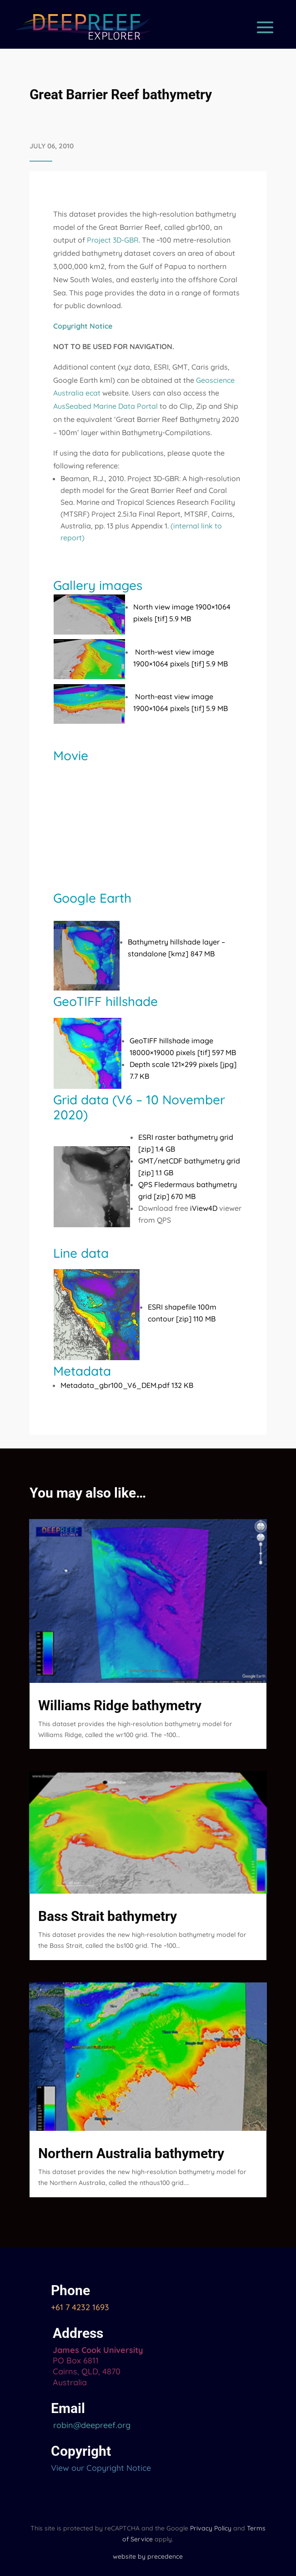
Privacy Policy (210, 2528)
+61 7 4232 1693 (80, 2307)
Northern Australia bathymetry (131, 2153)
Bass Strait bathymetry (107, 1916)
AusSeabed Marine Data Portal (105, 406)
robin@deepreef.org (90, 2425)
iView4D (203, 1208)
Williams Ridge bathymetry (119, 1705)
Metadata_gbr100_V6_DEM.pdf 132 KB (126, 1385)
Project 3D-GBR (113, 239)
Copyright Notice (82, 325)
